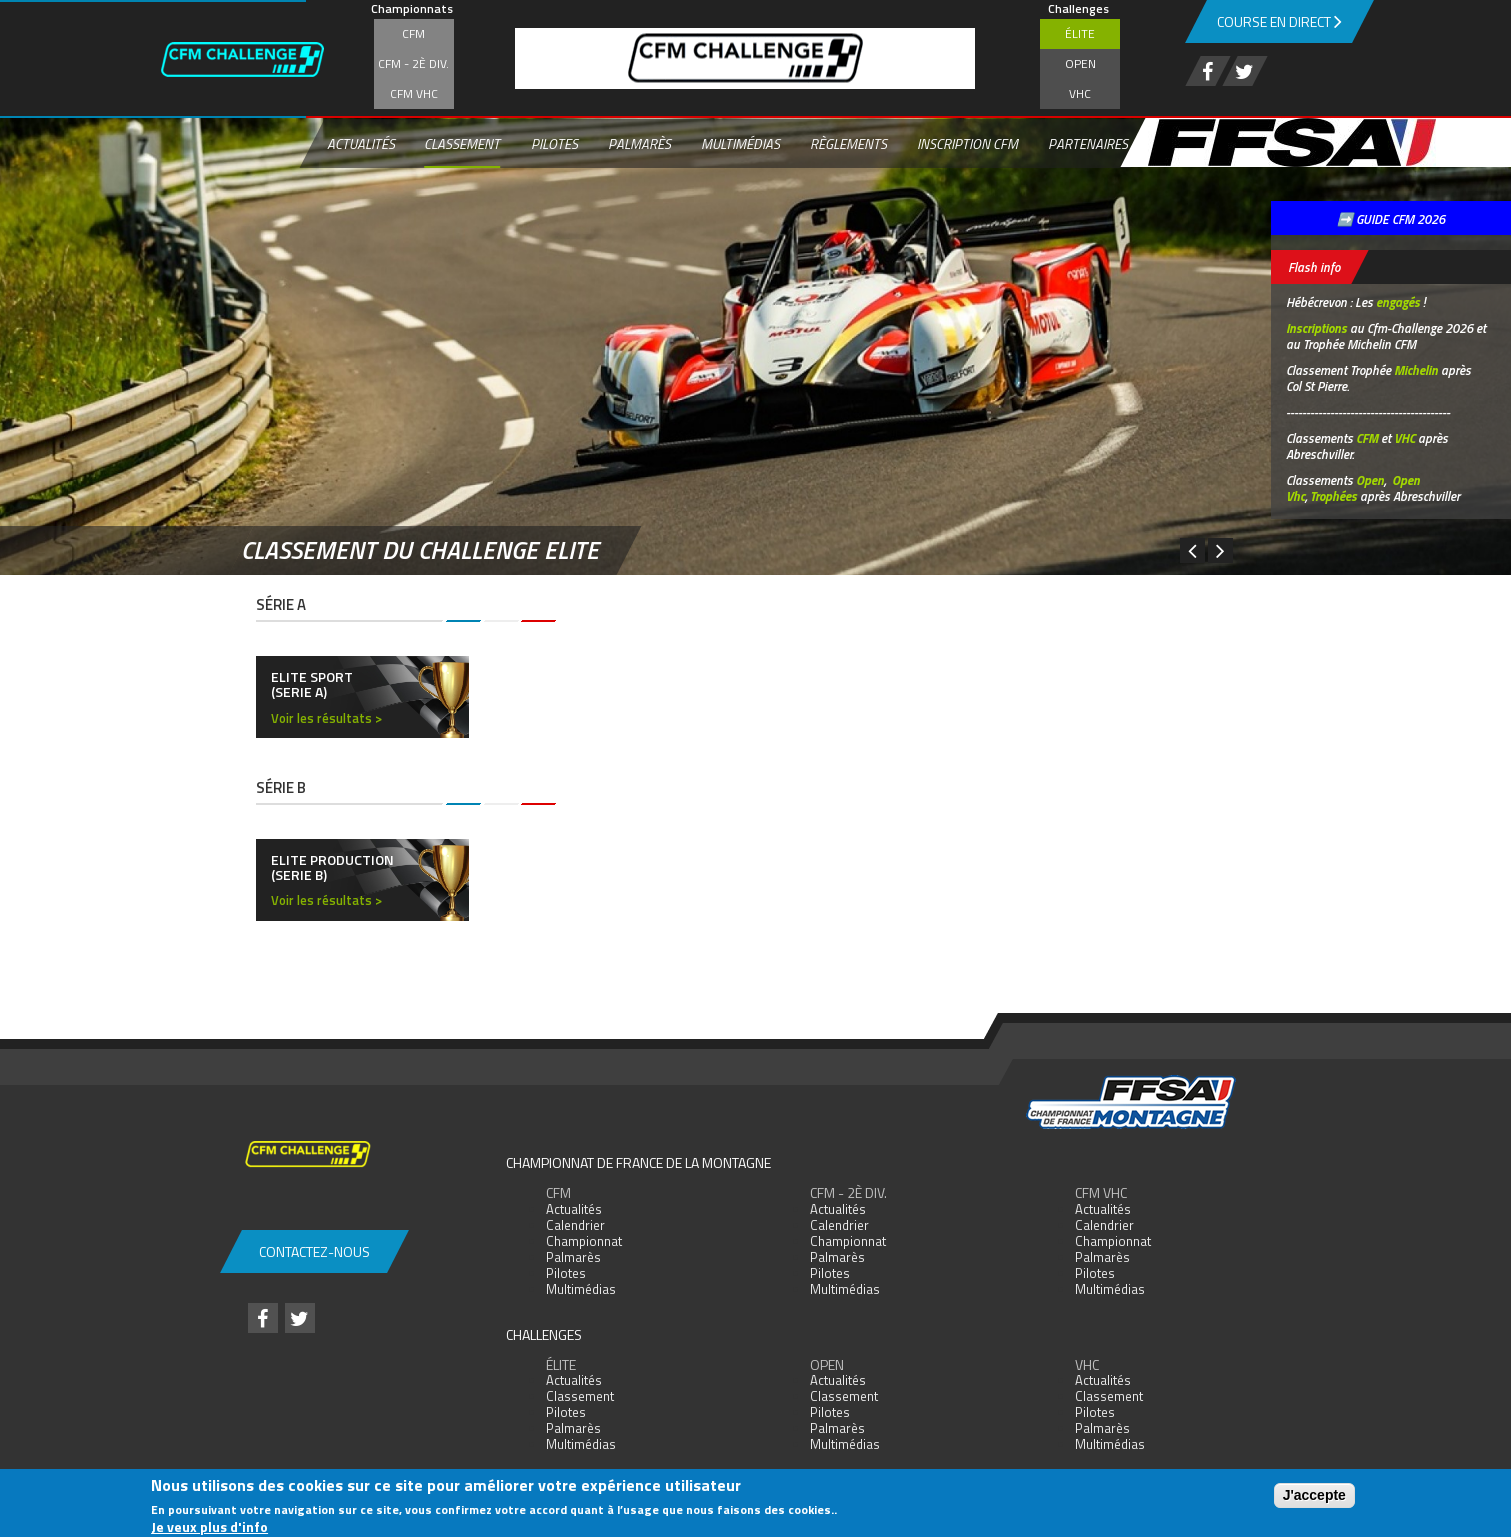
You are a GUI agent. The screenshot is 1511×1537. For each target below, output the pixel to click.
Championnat (584, 1241)
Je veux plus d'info (209, 1526)
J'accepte (1314, 1495)
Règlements (847, 143)
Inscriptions (1316, 328)
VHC (1080, 93)
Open (1080, 63)
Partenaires (1087, 143)
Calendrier (575, 1225)
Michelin (1416, 370)
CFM (413, 33)
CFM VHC (414, 93)
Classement (462, 143)
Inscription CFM (966, 143)
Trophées (1333, 496)
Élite (1080, 33)
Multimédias (739, 143)
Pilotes (553, 143)
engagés (1398, 302)
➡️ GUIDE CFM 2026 (1391, 219)
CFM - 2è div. (413, 63)
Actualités (360, 143)
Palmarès (638, 143)
